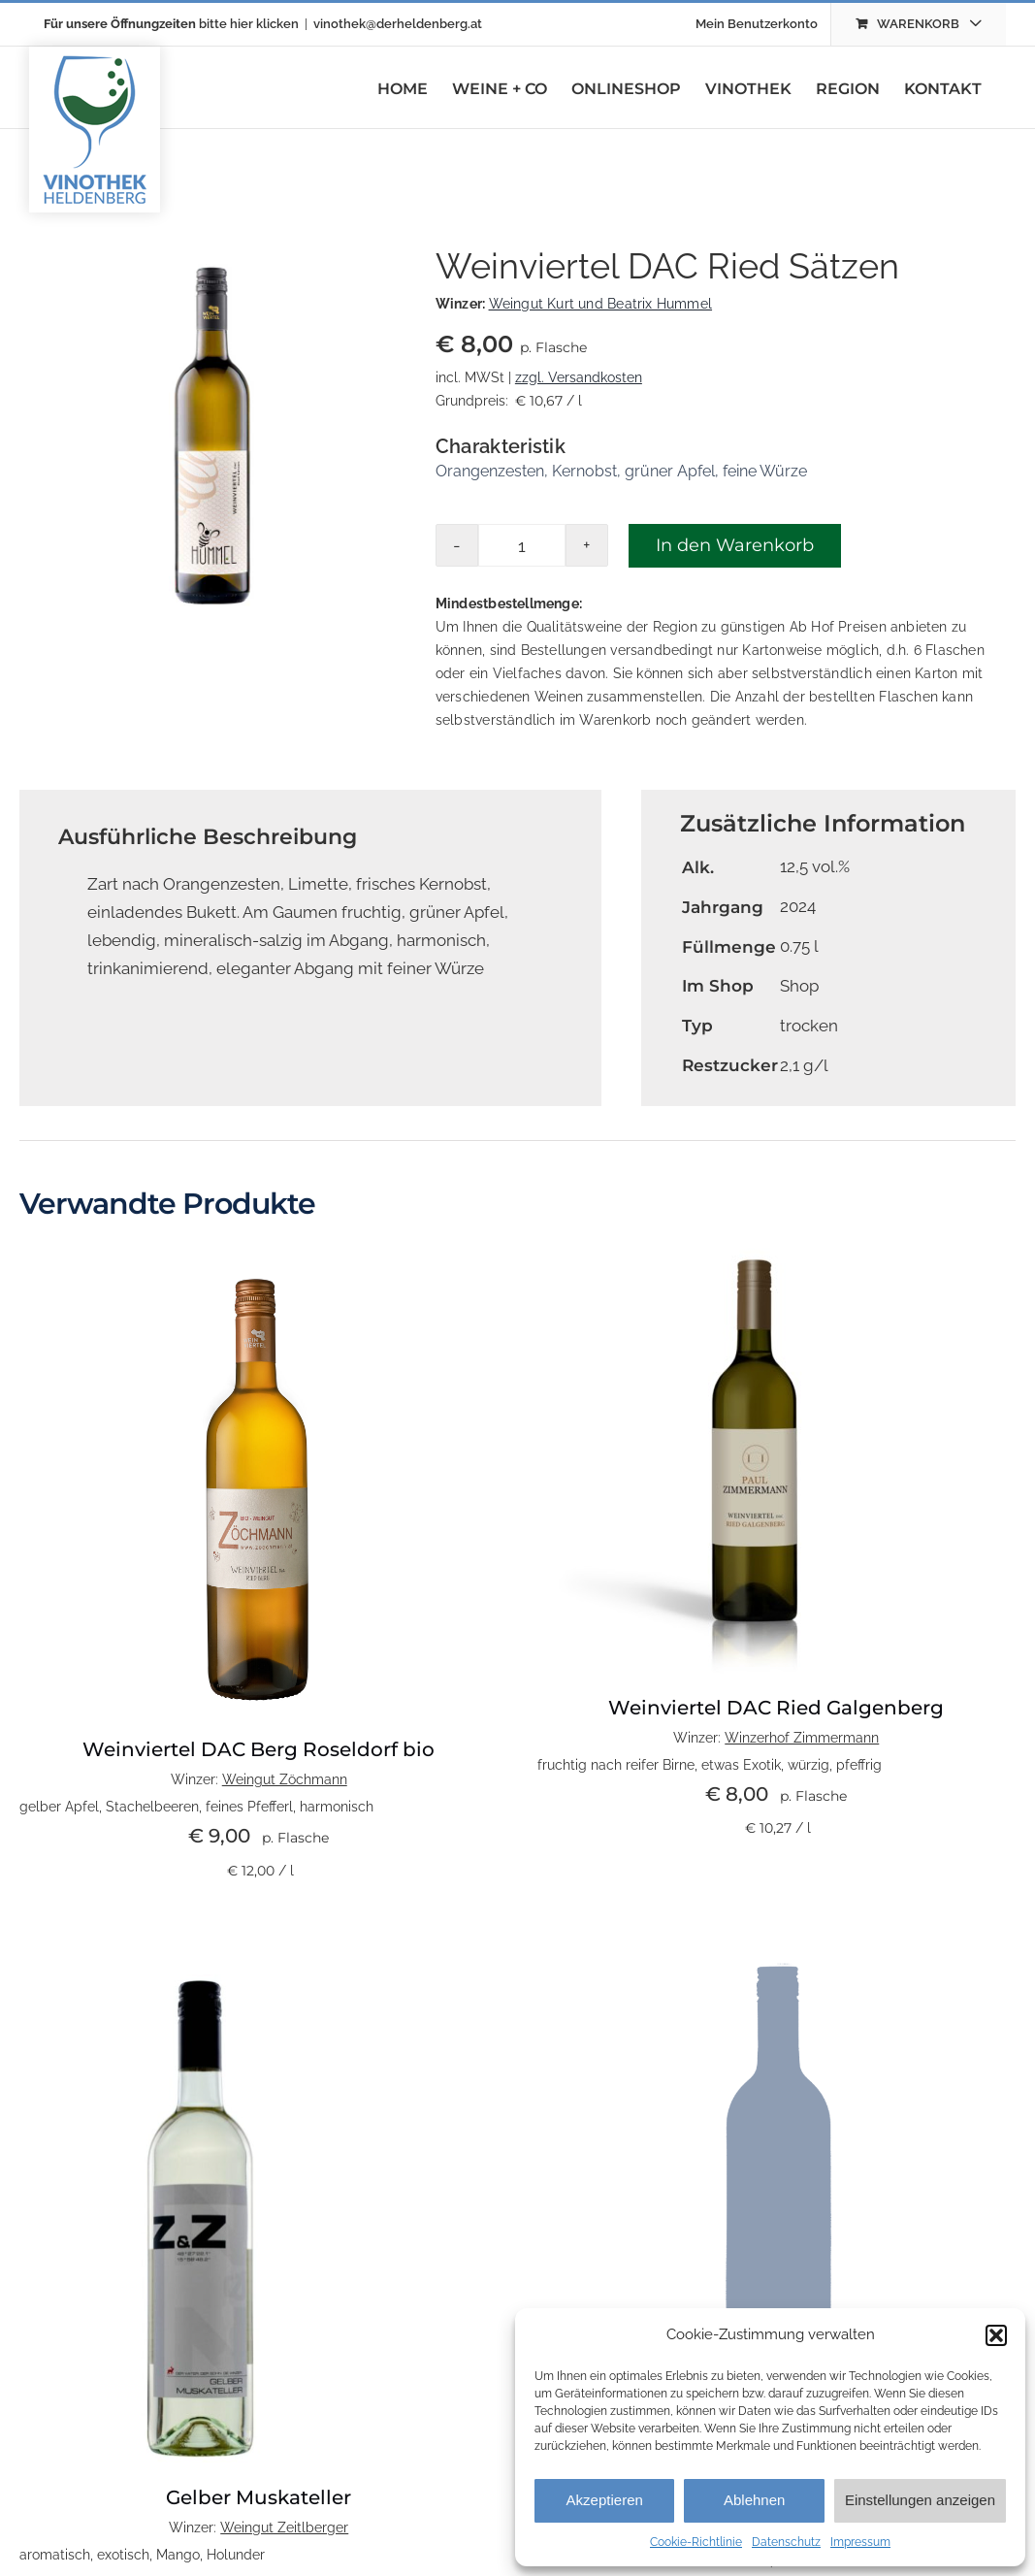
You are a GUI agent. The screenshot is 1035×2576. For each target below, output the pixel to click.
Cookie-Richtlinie (696, 2542)
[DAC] (755, 1255)
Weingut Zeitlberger (284, 2527)
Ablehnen (754, 2500)
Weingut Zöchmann (284, 1779)
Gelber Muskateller (258, 2497)
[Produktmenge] (522, 545)
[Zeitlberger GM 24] (203, 1945)
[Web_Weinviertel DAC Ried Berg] (259, 1255)
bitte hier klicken (249, 23)
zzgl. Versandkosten (578, 377)
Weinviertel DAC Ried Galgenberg (776, 1707)
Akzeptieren (604, 2500)
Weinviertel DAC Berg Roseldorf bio (258, 1749)
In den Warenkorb (735, 545)
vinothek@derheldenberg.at (397, 23)
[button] (996, 2335)
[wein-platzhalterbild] (777, 1945)
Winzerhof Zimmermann (802, 1737)
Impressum (860, 2542)
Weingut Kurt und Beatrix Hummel (601, 303)
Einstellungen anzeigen (920, 2500)
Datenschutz (786, 2542)
